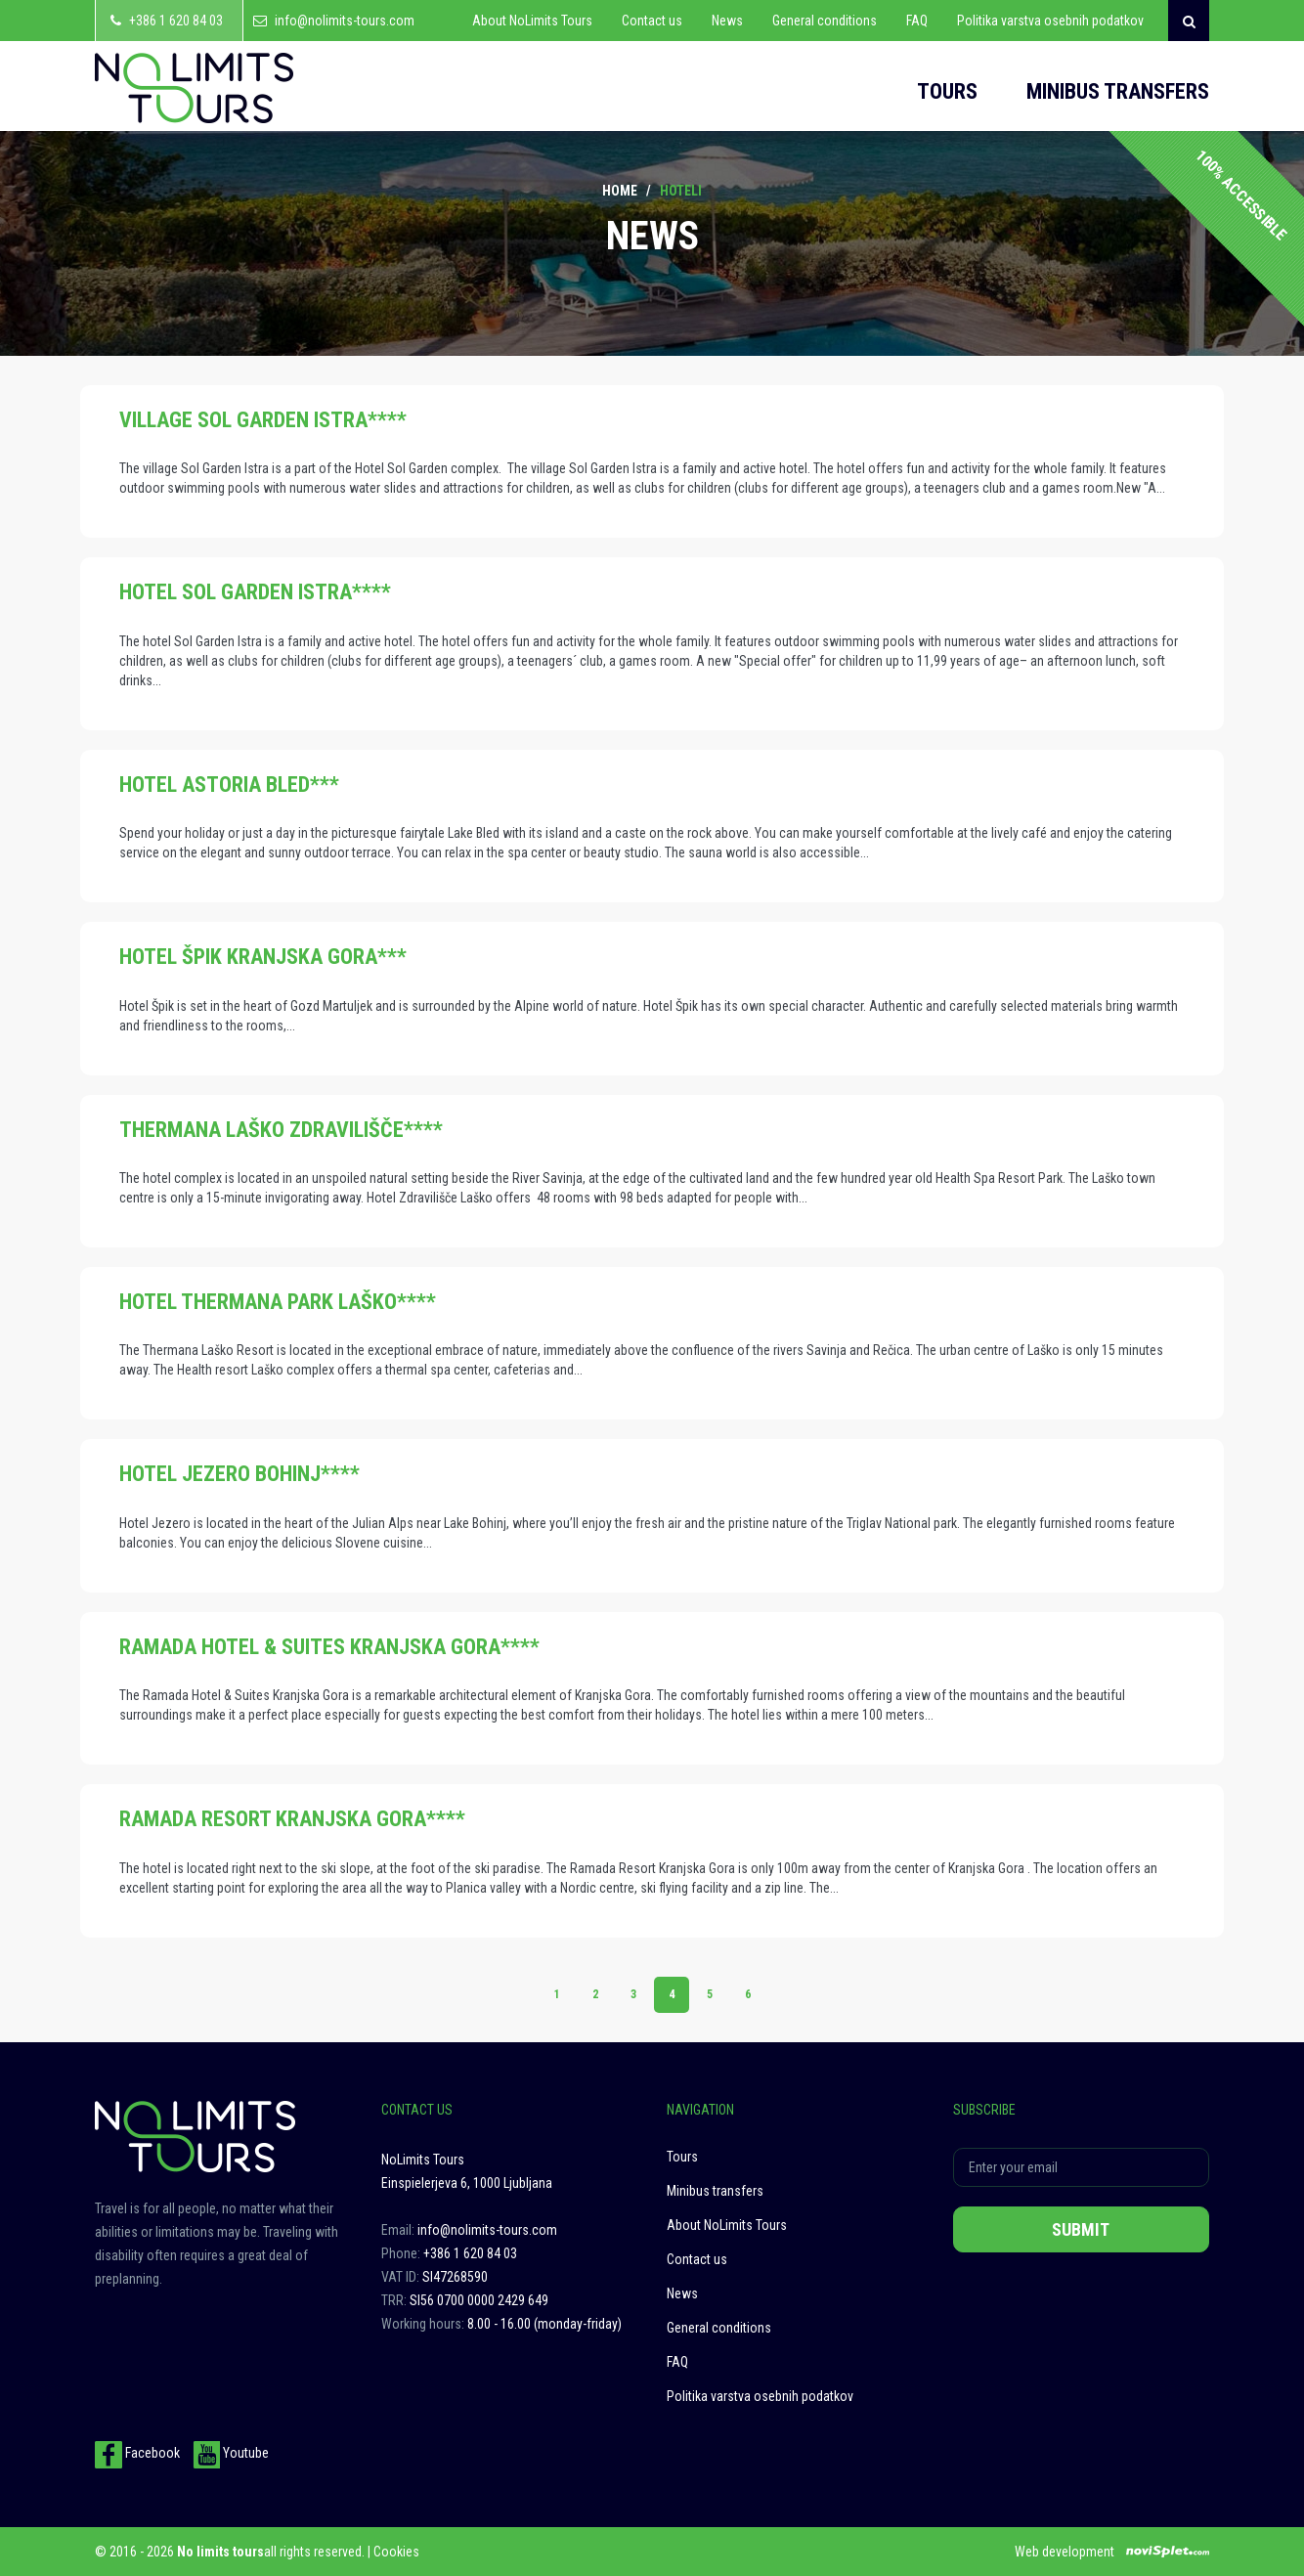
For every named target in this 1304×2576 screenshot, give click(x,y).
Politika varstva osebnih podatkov (1050, 20)
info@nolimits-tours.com (344, 20)
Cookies (396, 2551)
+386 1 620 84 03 (176, 20)
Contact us (652, 20)
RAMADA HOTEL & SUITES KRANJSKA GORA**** (329, 1647)
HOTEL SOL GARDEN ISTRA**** (255, 592)
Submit (1080, 2229)
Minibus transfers (1117, 91)
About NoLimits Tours (532, 20)
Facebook (137, 2453)
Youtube (231, 2453)
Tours (947, 91)
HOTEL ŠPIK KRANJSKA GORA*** (263, 956)
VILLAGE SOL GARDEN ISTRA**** (263, 420)
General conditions (824, 20)
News (727, 20)
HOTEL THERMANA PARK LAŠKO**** (277, 1301)
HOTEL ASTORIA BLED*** (229, 784)
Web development (1064, 2551)
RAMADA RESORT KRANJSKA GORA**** (292, 1819)
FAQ (917, 20)
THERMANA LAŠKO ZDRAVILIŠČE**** (281, 1129)
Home (619, 190)
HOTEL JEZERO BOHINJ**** (239, 1474)
